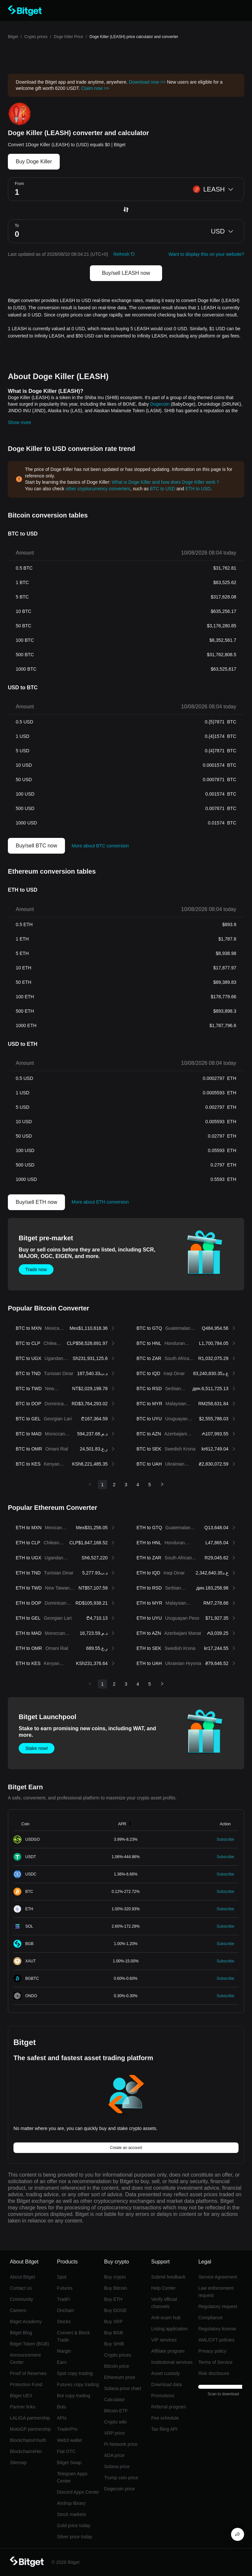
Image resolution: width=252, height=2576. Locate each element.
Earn (62, 2362)
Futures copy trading (78, 2384)
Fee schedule (165, 2418)
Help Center (163, 2288)
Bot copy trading (73, 2395)
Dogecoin (159, 404)
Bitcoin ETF (116, 2410)
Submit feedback (168, 2277)
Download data (166, 2384)
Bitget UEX (21, 2395)
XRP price (114, 2433)
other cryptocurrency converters (98, 488)
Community (21, 2299)
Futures (65, 2288)
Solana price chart (122, 2388)
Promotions (163, 2395)
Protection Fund (26, 2384)
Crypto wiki (115, 2421)
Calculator (114, 2399)
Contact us (21, 2288)
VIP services (164, 2340)
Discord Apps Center (78, 2492)
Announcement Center (25, 2358)
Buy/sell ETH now (36, 1202)
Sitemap (18, 2462)
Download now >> (147, 82)
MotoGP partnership (30, 2429)
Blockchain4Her (26, 2451)
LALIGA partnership (30, 2418)
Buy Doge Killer (34, 161)
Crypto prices (36, 36)
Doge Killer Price (68, 36)
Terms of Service (215, 2362)
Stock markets (71, 2514)
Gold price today (74, 2525)
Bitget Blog (21, 2332)
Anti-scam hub (165, 2317)
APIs (62, 2418)
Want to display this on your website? (206, 254)
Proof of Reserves (28, 2373)
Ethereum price (119, 2377)
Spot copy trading (75, 2373)
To (17, 225)
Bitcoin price (116, 2366)
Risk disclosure (213, 2373)
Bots (61, 2406)
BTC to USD (162, 488)
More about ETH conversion (100, 1202)
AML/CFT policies (216, 2340)
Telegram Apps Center (72, 2477)
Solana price (117, 2466)
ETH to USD (198, 488)
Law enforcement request (215, 2291)
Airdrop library (71, 2503)
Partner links (22, 2406)
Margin (64, 2351)
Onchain (65, 2310)
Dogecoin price (119, 2488)
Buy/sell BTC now (36, 845)
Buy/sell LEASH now (126, 273)
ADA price (114, 2455)
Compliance (210, 2317)
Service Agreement (217, 2277)
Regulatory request (217, 2306)
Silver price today (74, 2536)
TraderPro (67, 2429)
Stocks (64, 2321)
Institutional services (172, 2362)
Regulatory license (217, 2328)
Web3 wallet (69, 2440)
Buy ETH (113, 2299)
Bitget (13, 36)
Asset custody (165, 2373)
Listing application (169, 2328)
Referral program (168, 2406)
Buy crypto (115, 2277)
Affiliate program (168, 2351)
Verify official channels (164, 2303)
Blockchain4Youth (28, 2440)
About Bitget (22, 2277)
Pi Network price (120, 2444)
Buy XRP (113, 2321)
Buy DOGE (115, 2310)
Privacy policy (212, 2351)
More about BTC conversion (100, 845)
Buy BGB (113, 2332)
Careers (18, 2310)
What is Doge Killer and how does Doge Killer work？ (166, 482)
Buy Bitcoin (115, 2288)
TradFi (63, 2299)
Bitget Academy (26, 2321)
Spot (62, 2277)
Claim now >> (95, 88)
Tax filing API (164, 2429)
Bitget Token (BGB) (29, 2343)
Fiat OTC (66, 2451)
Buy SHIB (114, 2343)
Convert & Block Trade (73, 2336)
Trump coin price (121, 2477)
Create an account (126, 2147)
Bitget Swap (69, 2462)
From (19, 183)
